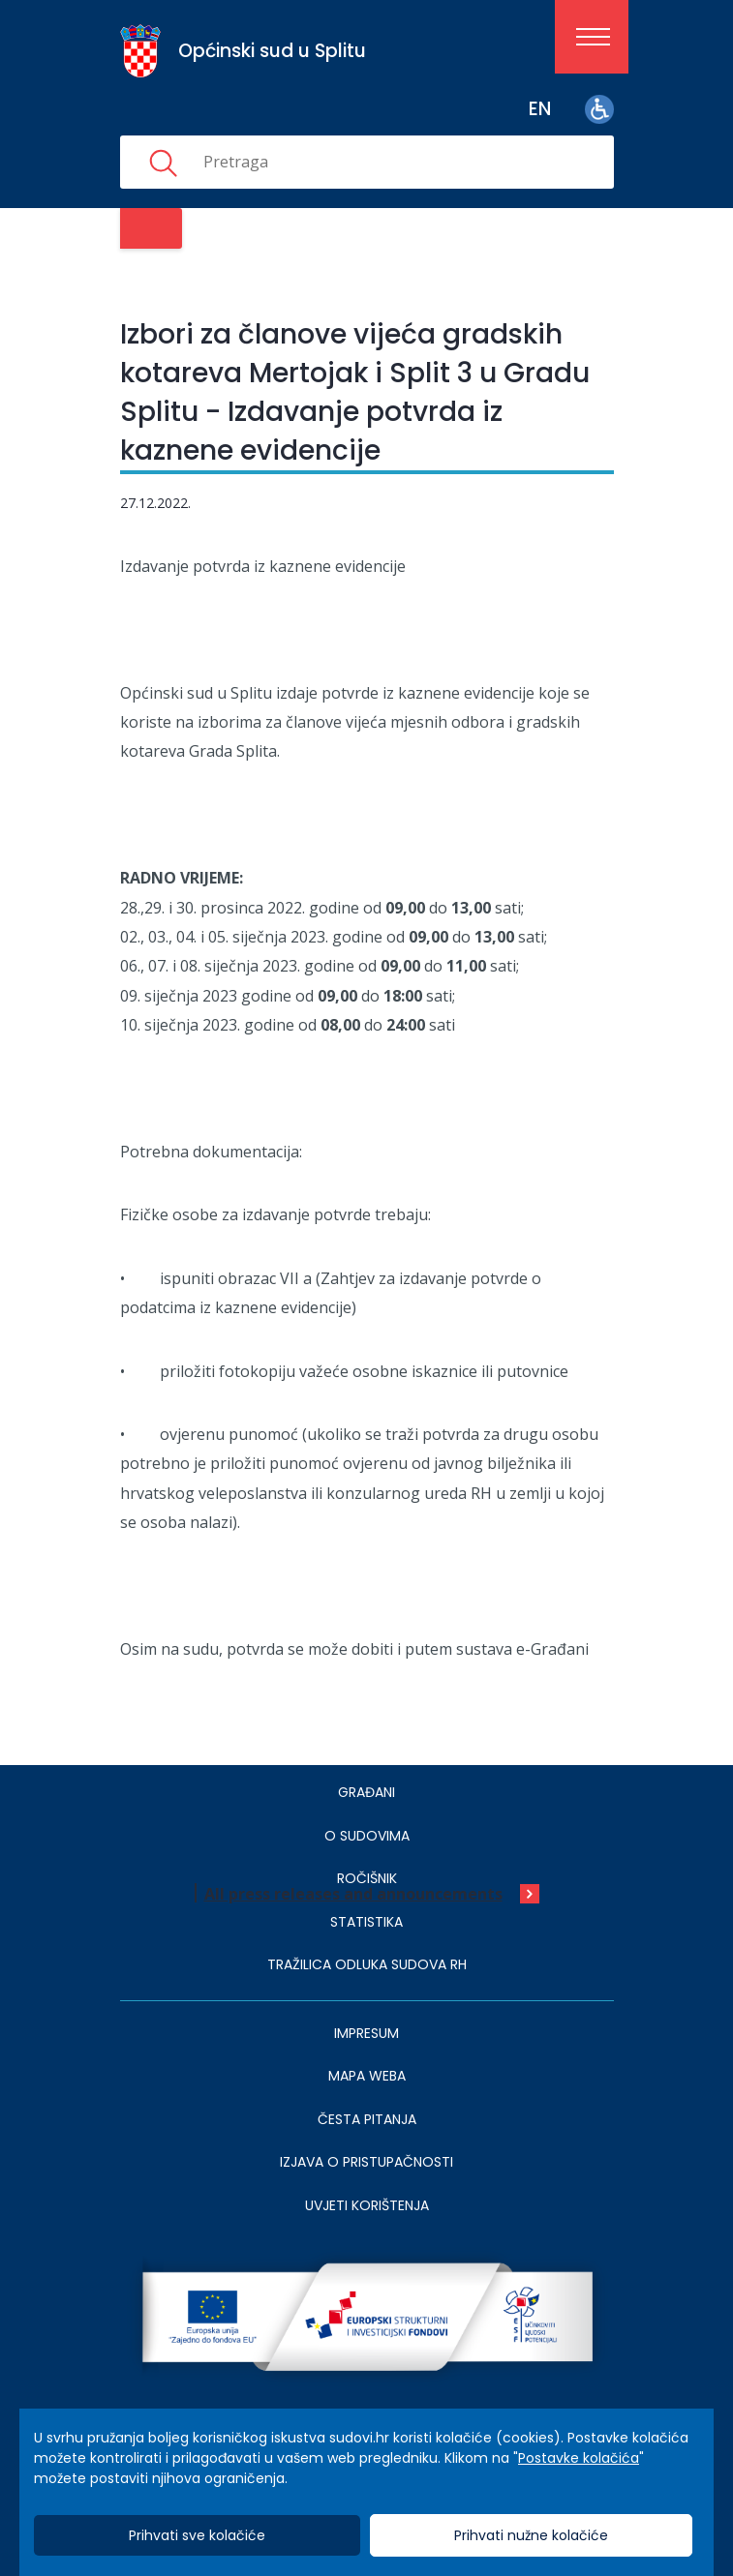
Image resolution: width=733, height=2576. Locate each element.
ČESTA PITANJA (367, 2119)
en (540, 109)
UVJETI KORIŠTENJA (367, 2205)
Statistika (366, 1922)
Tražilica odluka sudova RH (367, 1964)
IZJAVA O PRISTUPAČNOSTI (366, 2162)
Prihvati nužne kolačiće (531, 2535)
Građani (366, 1792)
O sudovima (367, 1835)
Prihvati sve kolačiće (197, 2535)
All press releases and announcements (353, 1893)
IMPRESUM (366, 2033)
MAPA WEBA (367, 2075)
